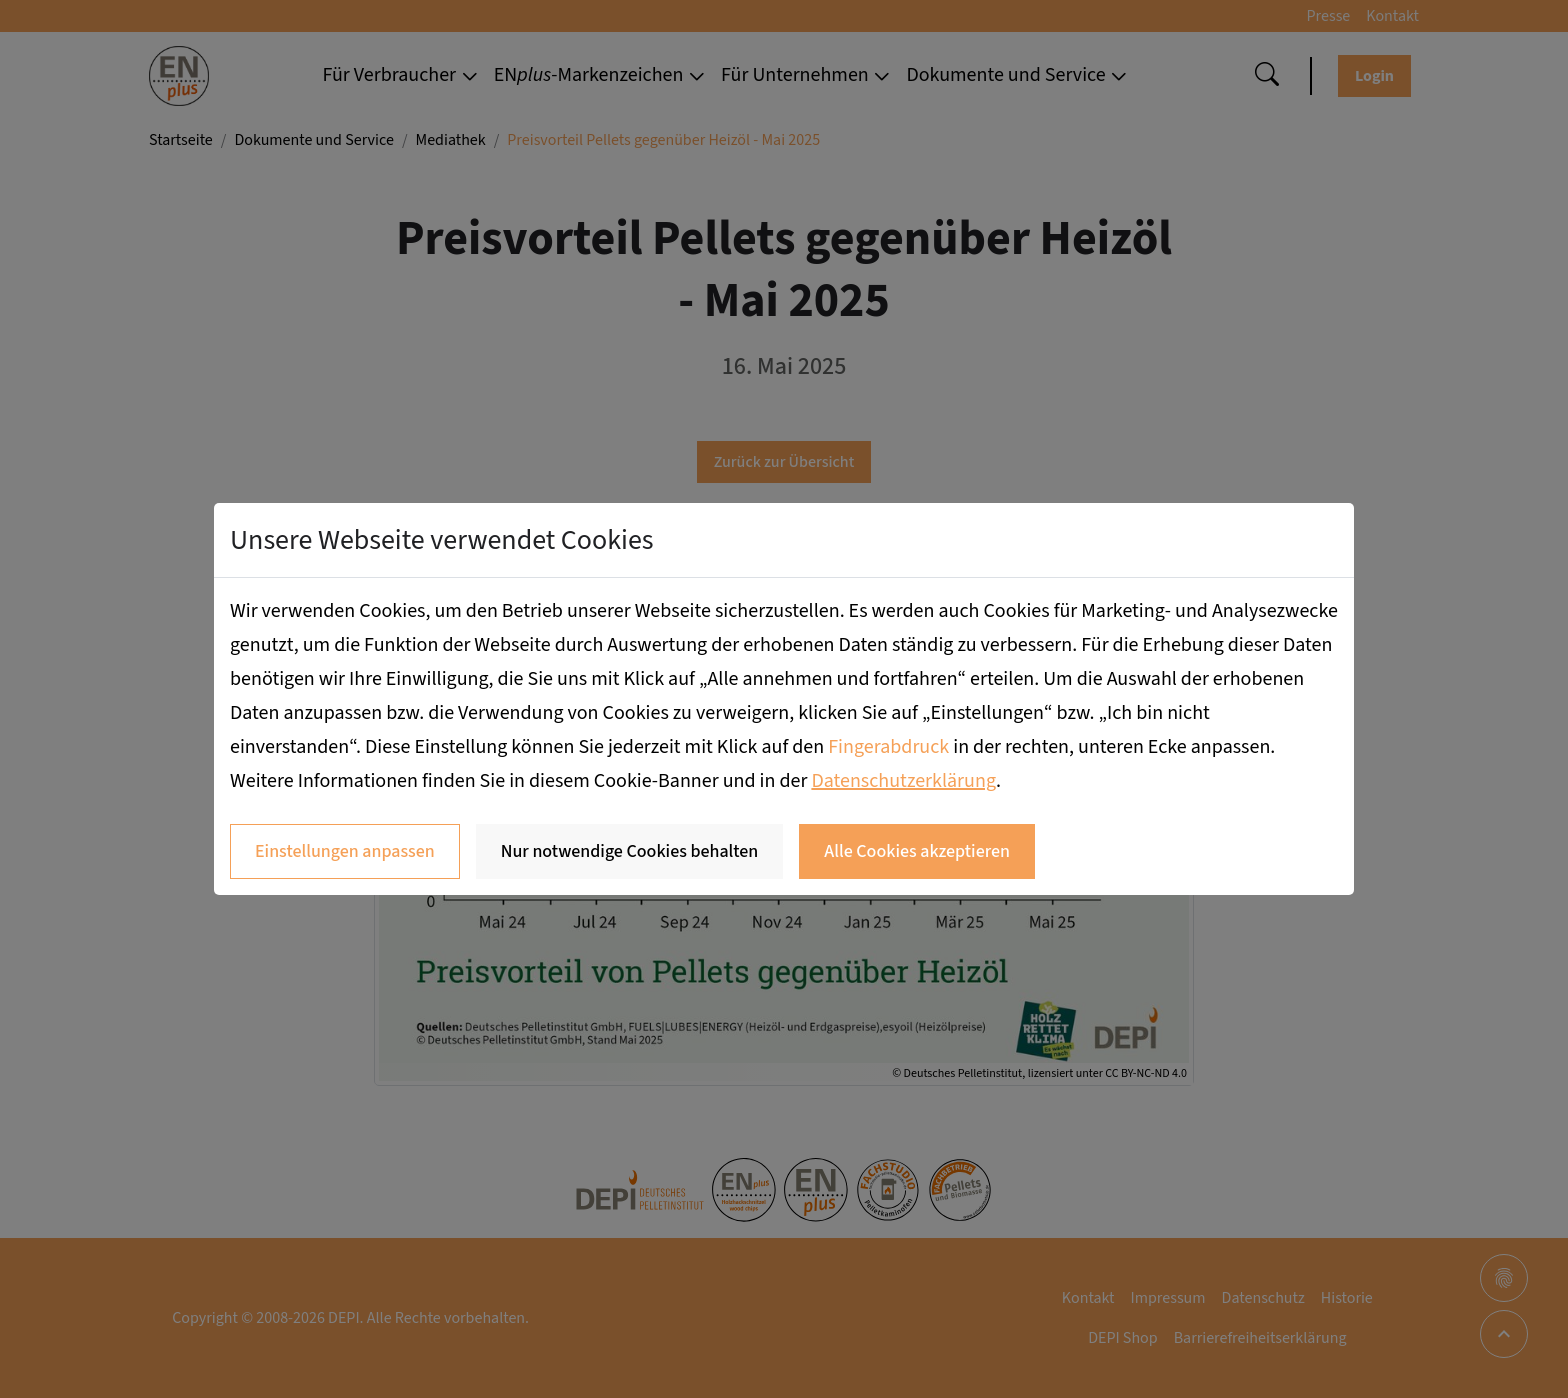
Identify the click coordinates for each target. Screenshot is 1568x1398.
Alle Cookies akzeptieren (917, 851)
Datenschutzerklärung (903, 781)
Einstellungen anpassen (345, 851)
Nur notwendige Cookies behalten (630, 851)
